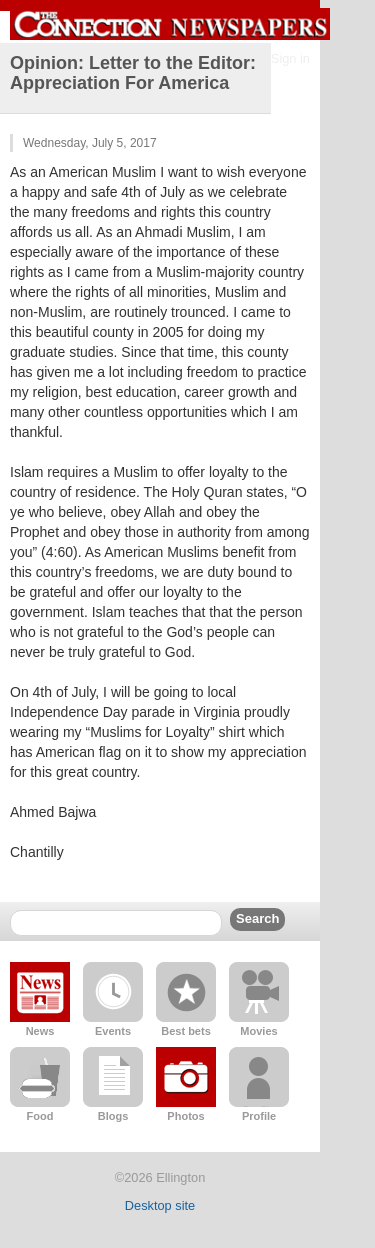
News (40, 1031)
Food (40, 1116)
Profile (259, 1116)
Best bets (186, 1031)
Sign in (290, 58)
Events (113, 1031)
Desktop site (160, 1205)
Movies (258, 1031)
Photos (185, 1116)
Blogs (113, 1116)
